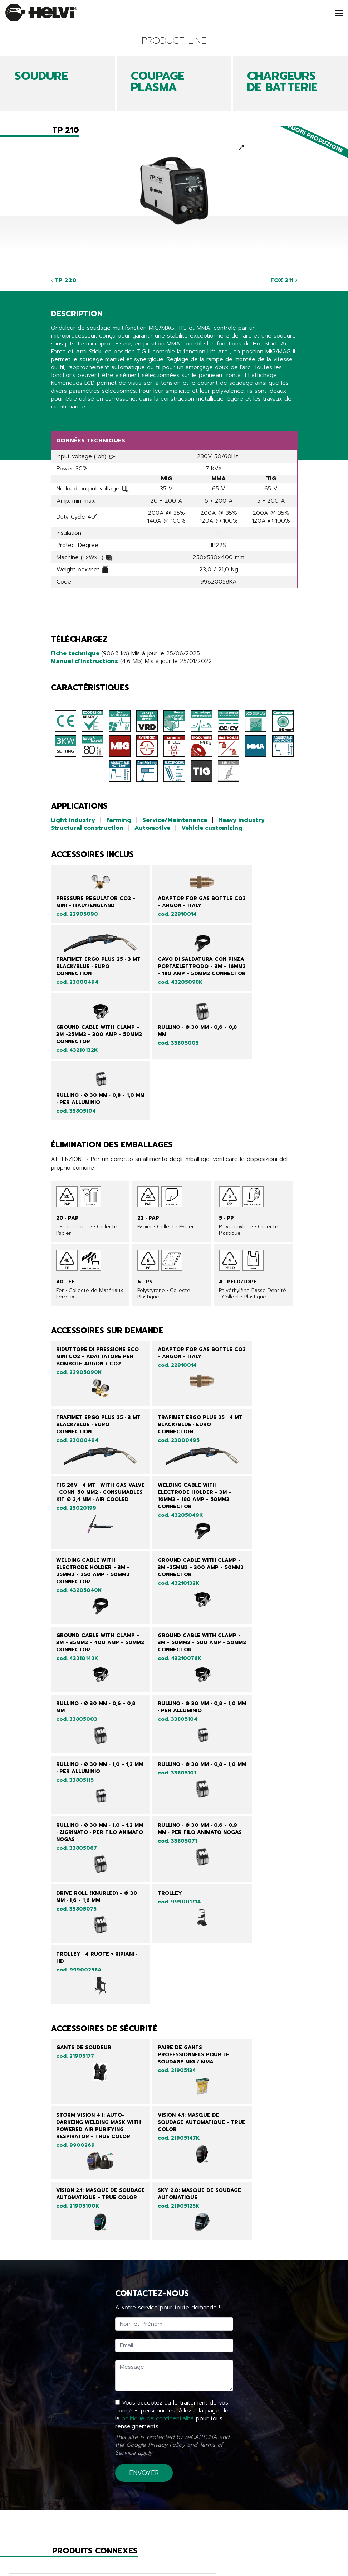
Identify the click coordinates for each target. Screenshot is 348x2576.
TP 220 (64, 280)
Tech (174, 2562)
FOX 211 (284, 280)
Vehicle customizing (211, 828)
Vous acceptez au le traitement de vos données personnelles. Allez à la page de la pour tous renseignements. (172, 2153)
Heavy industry (241, 820)
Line (174, 2552)
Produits (88, 2552)
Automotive (152, 828)
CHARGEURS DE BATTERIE (282, 81)
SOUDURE (41, 76)
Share (58, 420)
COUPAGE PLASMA (158, 81)
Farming (118, 820)
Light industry (73, 820)
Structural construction (87, 828)
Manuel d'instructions (84, 661)
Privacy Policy (166, 2184)
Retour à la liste (82, 2505)
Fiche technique (76, 653)
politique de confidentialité (158, 2157)
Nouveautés (88, 2562)
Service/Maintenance (174, 820)
